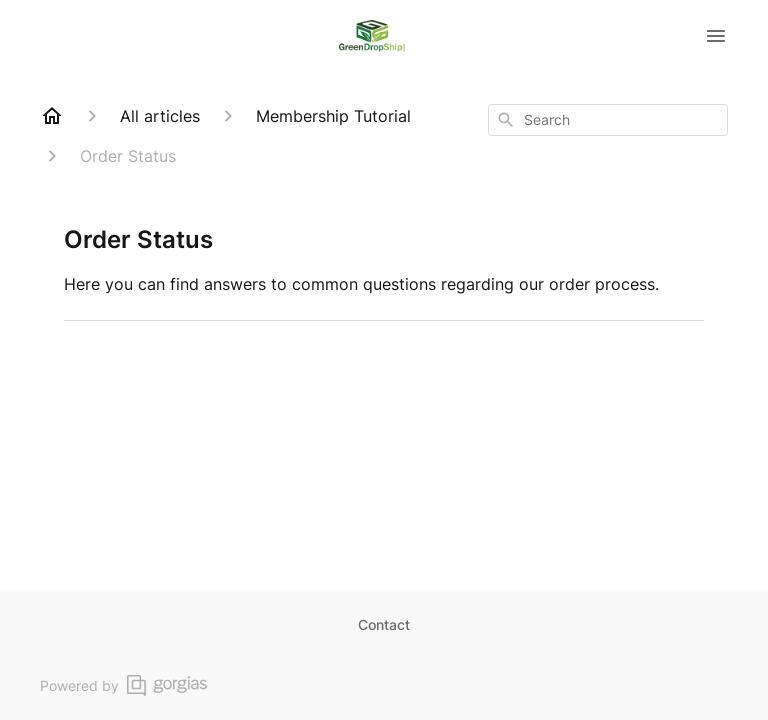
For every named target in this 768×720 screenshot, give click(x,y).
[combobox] (608, 120)
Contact (384, 624)
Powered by (123, 685)
